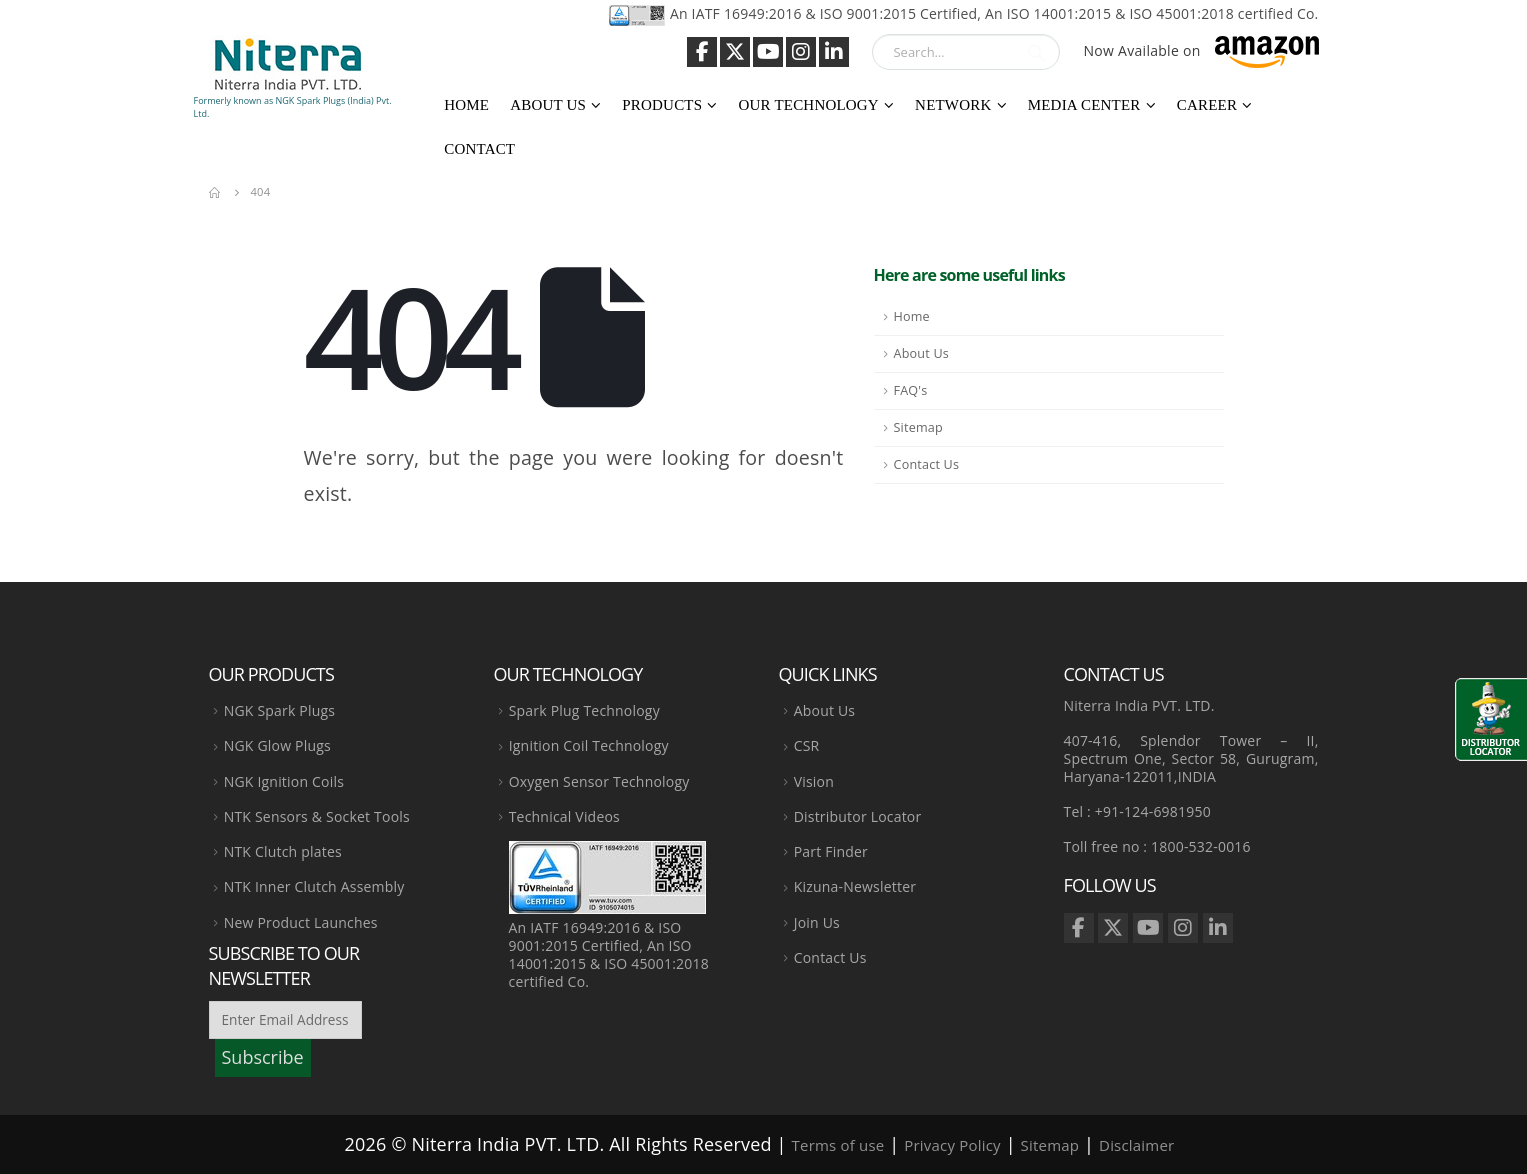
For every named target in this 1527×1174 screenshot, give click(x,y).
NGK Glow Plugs (277, 745)
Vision (814, 781)
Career (1207, 105)
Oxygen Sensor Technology (599, 781)
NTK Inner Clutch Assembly (314, 886)
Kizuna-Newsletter (855, 886)
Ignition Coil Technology (589, 745)
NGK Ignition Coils (284, 781)
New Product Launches (301, 922)
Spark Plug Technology (584, 710)
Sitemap (918, 427)
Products (662, 105)
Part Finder (831, 851)
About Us (548, 105)
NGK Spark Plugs (279, 710)
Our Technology (808, 105)
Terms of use (838, 1145)
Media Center (1084, 105)
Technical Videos (564, 816)
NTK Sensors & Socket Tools (317, 816)
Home (466, 105)
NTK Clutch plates (283, 851)
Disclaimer (1136, 1145)
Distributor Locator (858, 816)
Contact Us (927, 464)
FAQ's (911, 390)
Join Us (817, 922)
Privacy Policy (952, 1145)
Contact (479, 149)
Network (953, 105)
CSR (807, 745)
